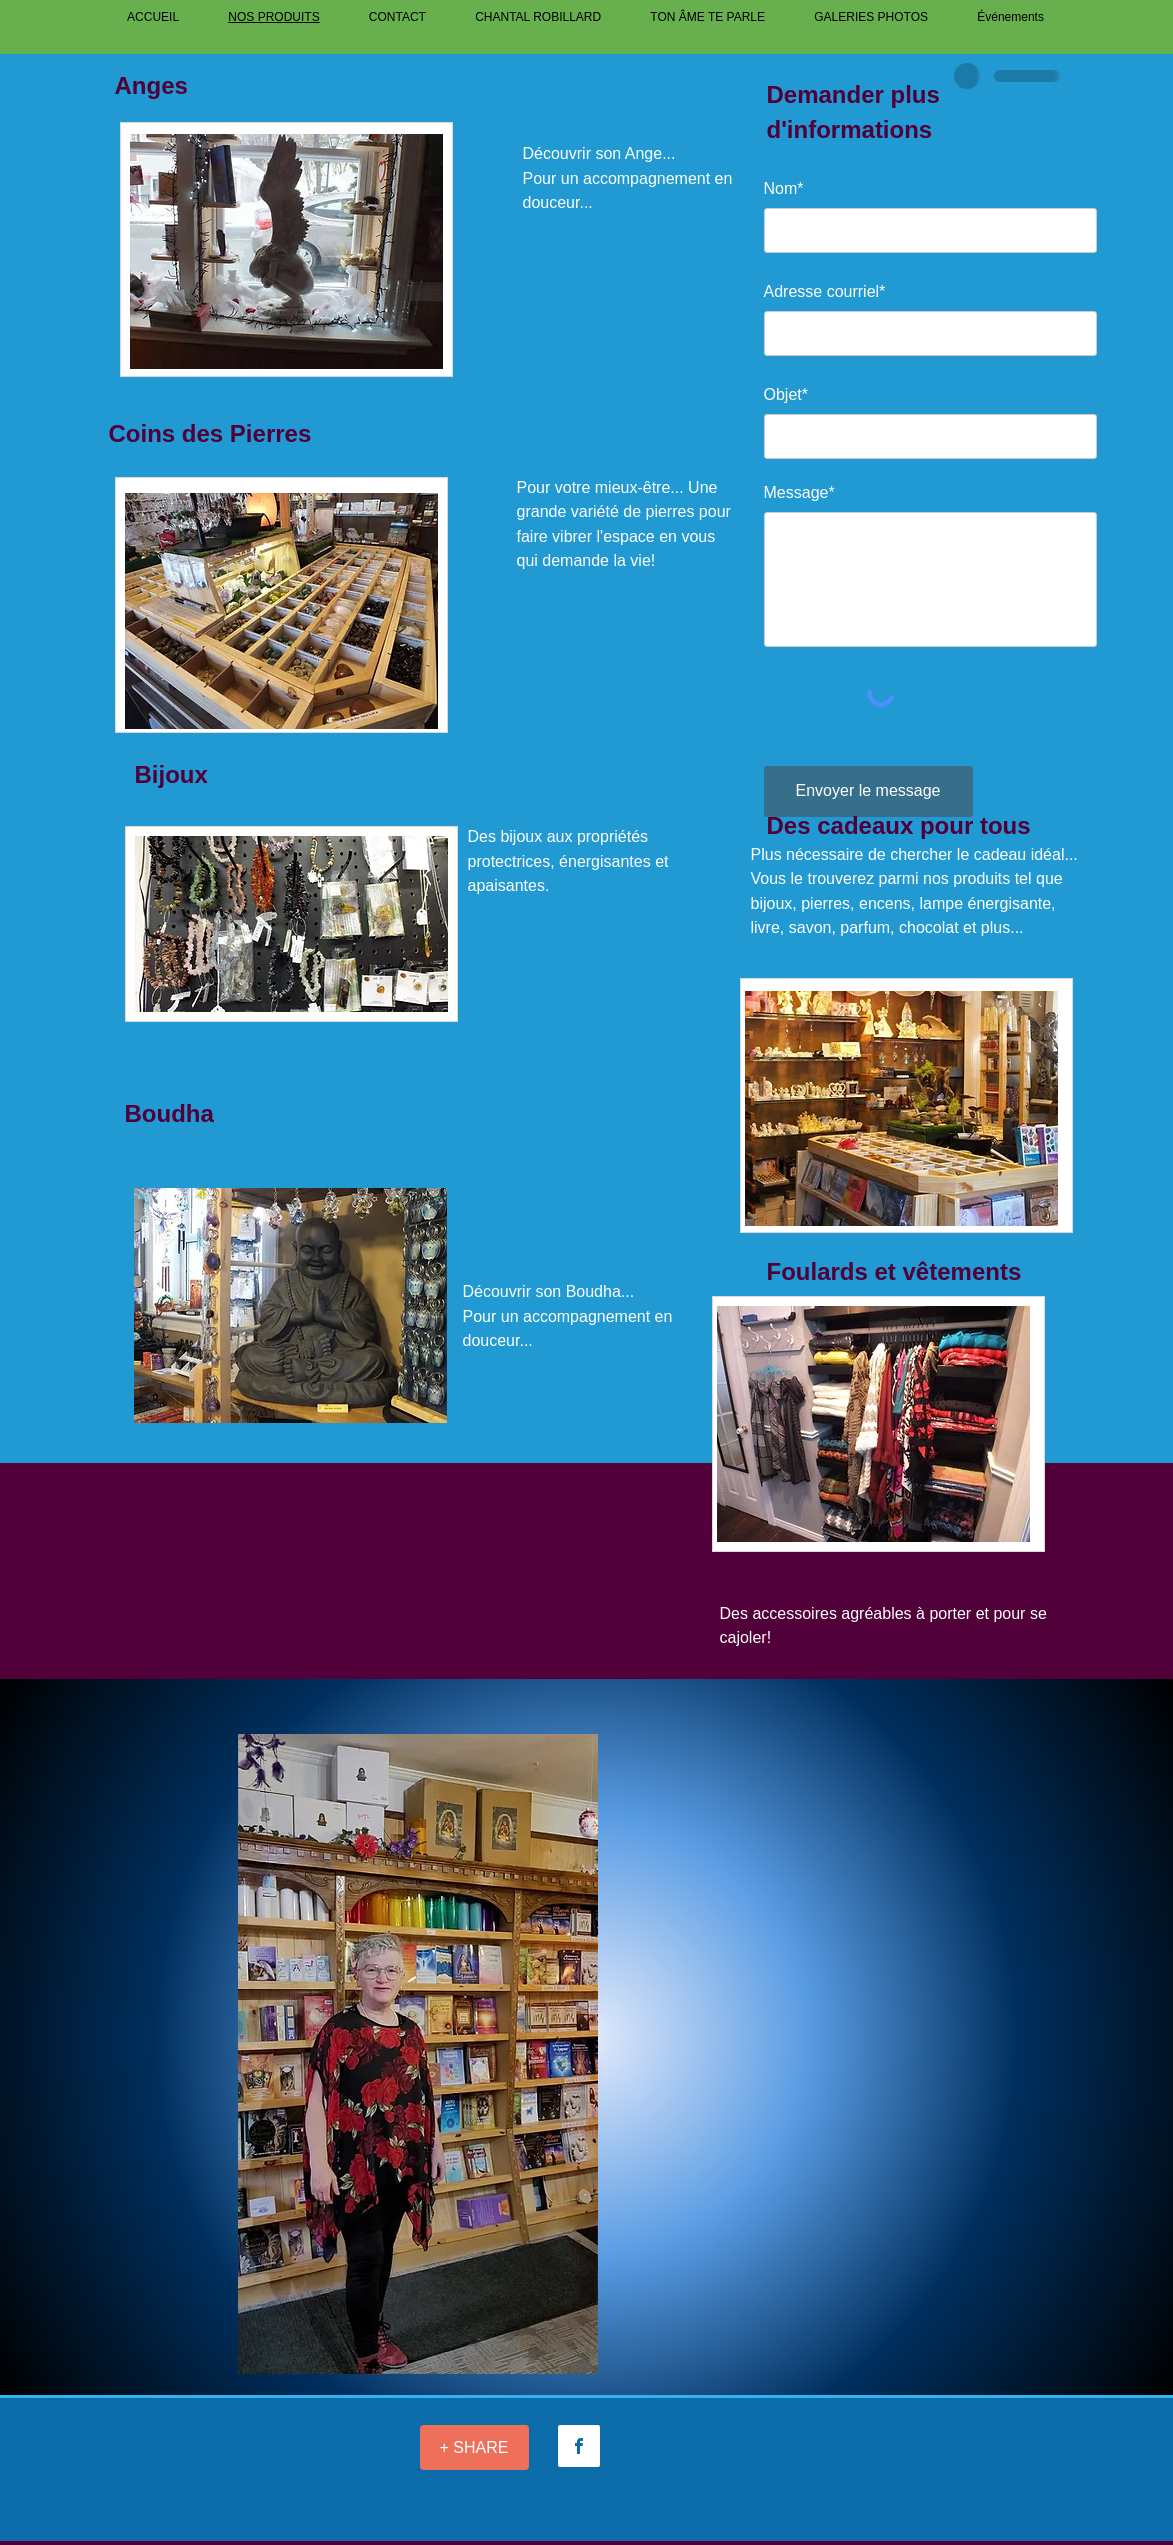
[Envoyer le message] (868, 791)
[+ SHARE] (474, 2447)
